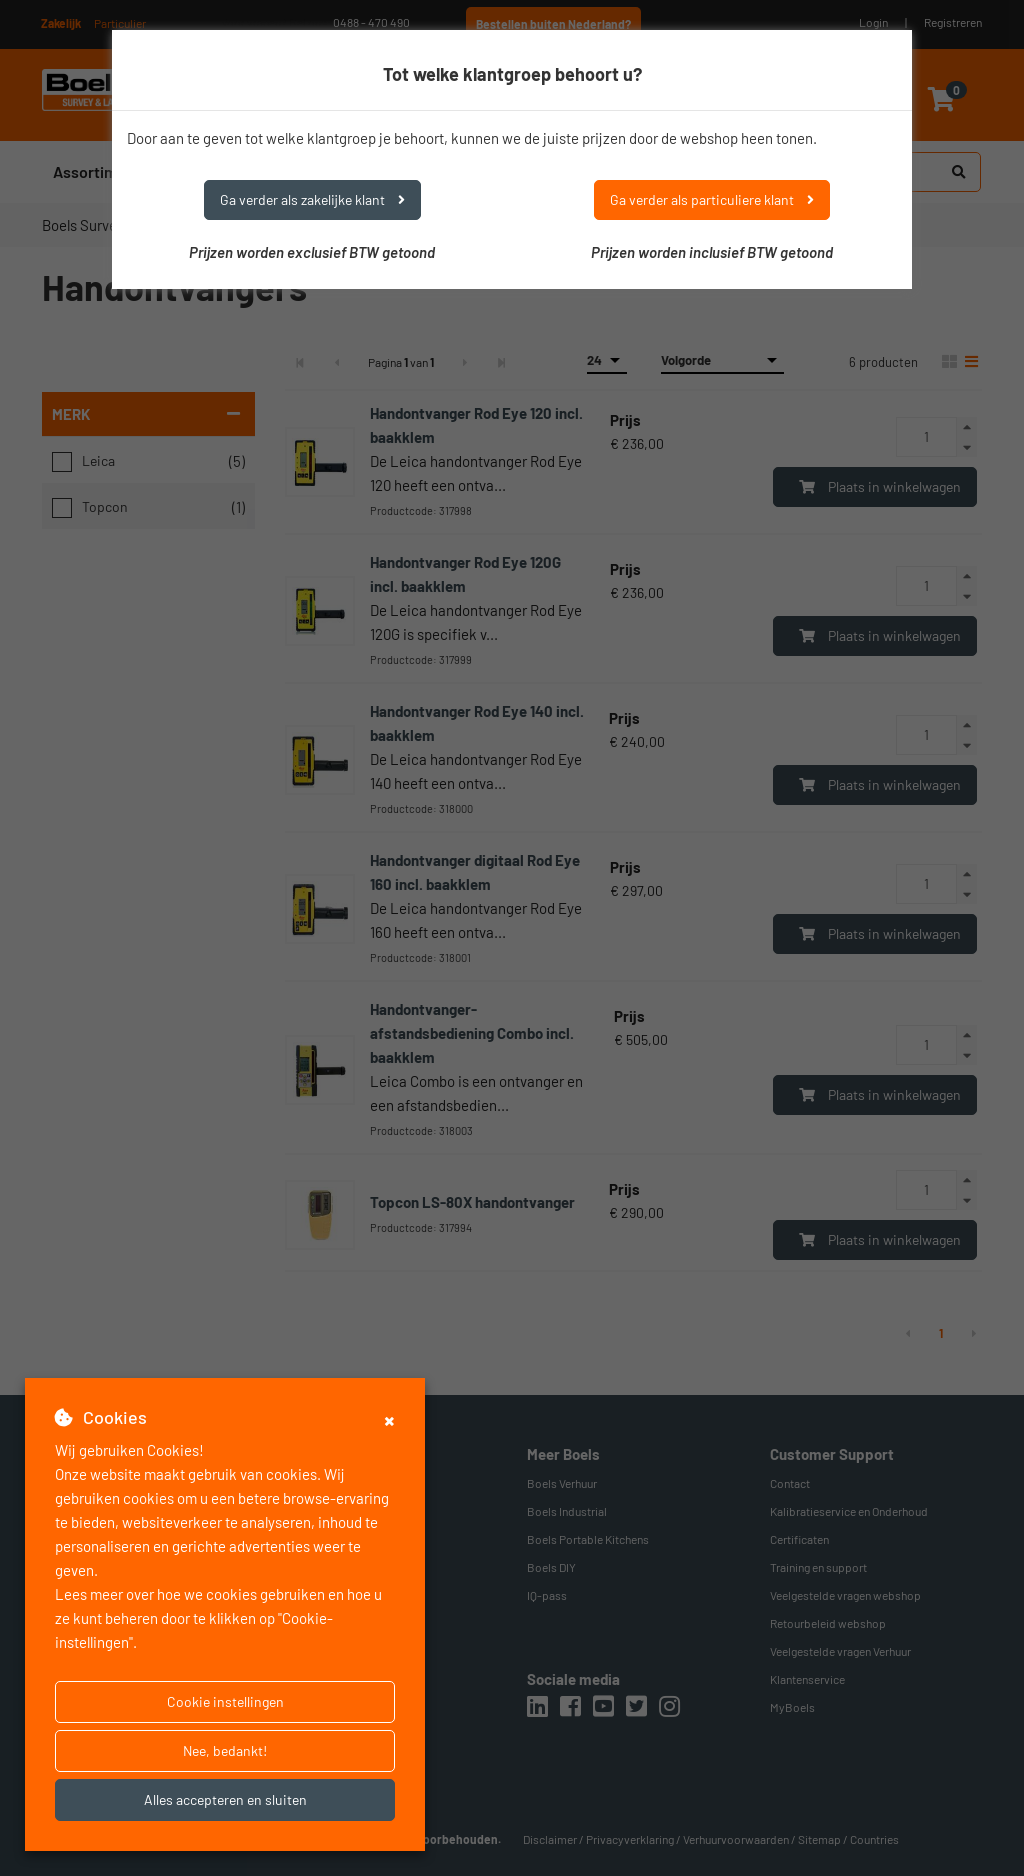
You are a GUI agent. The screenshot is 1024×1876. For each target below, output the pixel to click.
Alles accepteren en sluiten (225, 1799)
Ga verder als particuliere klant (712, 199)
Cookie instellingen (225, 1701)
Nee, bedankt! (225, 1750)
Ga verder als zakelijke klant (312, 199)
